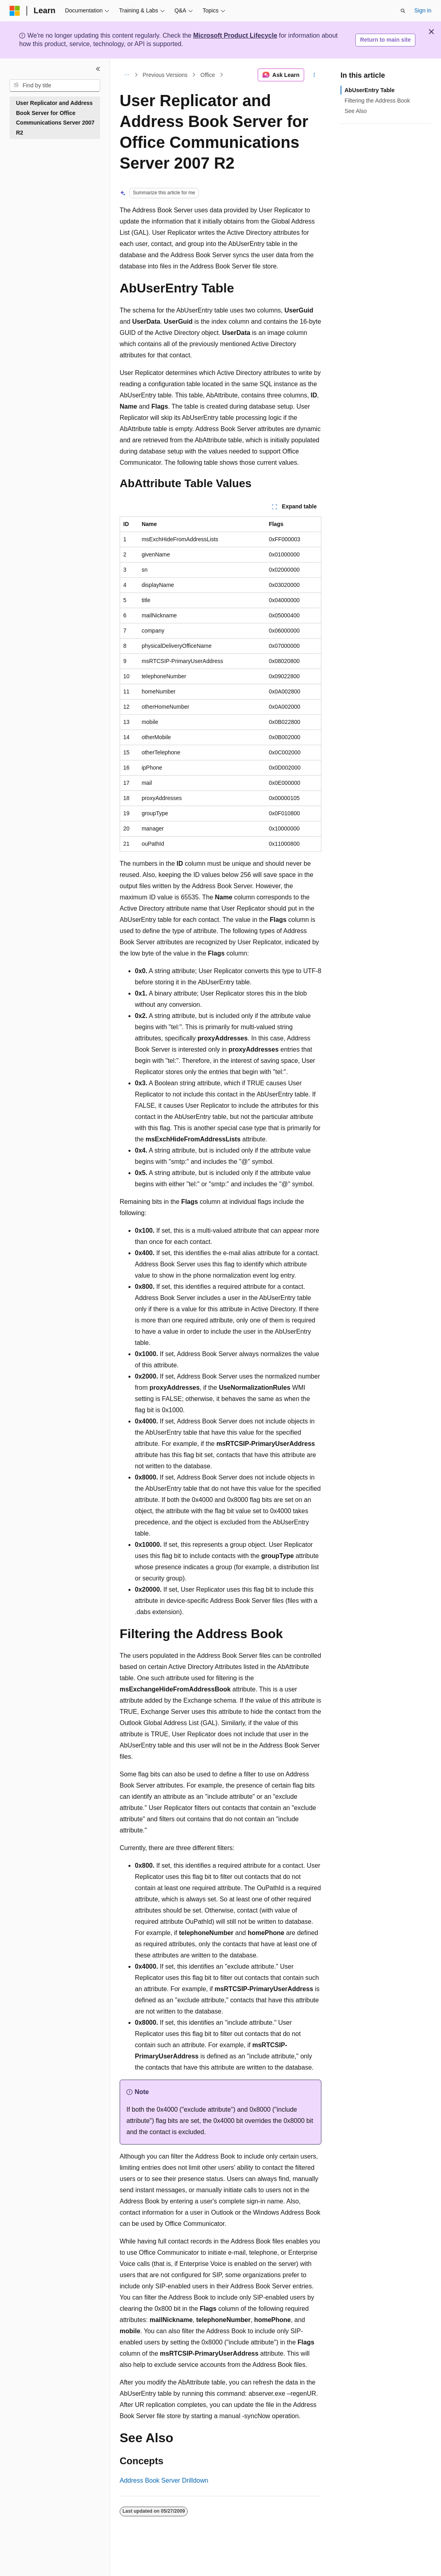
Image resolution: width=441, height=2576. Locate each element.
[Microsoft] (15, 11)
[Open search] (403, 11)
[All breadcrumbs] (127, 75)
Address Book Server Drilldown (164, 2480)
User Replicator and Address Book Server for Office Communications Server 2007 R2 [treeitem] (55, 118)
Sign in (422, 10)
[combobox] (55, 85)
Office (207, 75)
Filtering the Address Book (377, 100)
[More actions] (314, 75)
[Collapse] (98, 69)
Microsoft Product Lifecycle (235, 35)
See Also (356, 111)
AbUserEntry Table (370, 90)
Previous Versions (165, 75)
